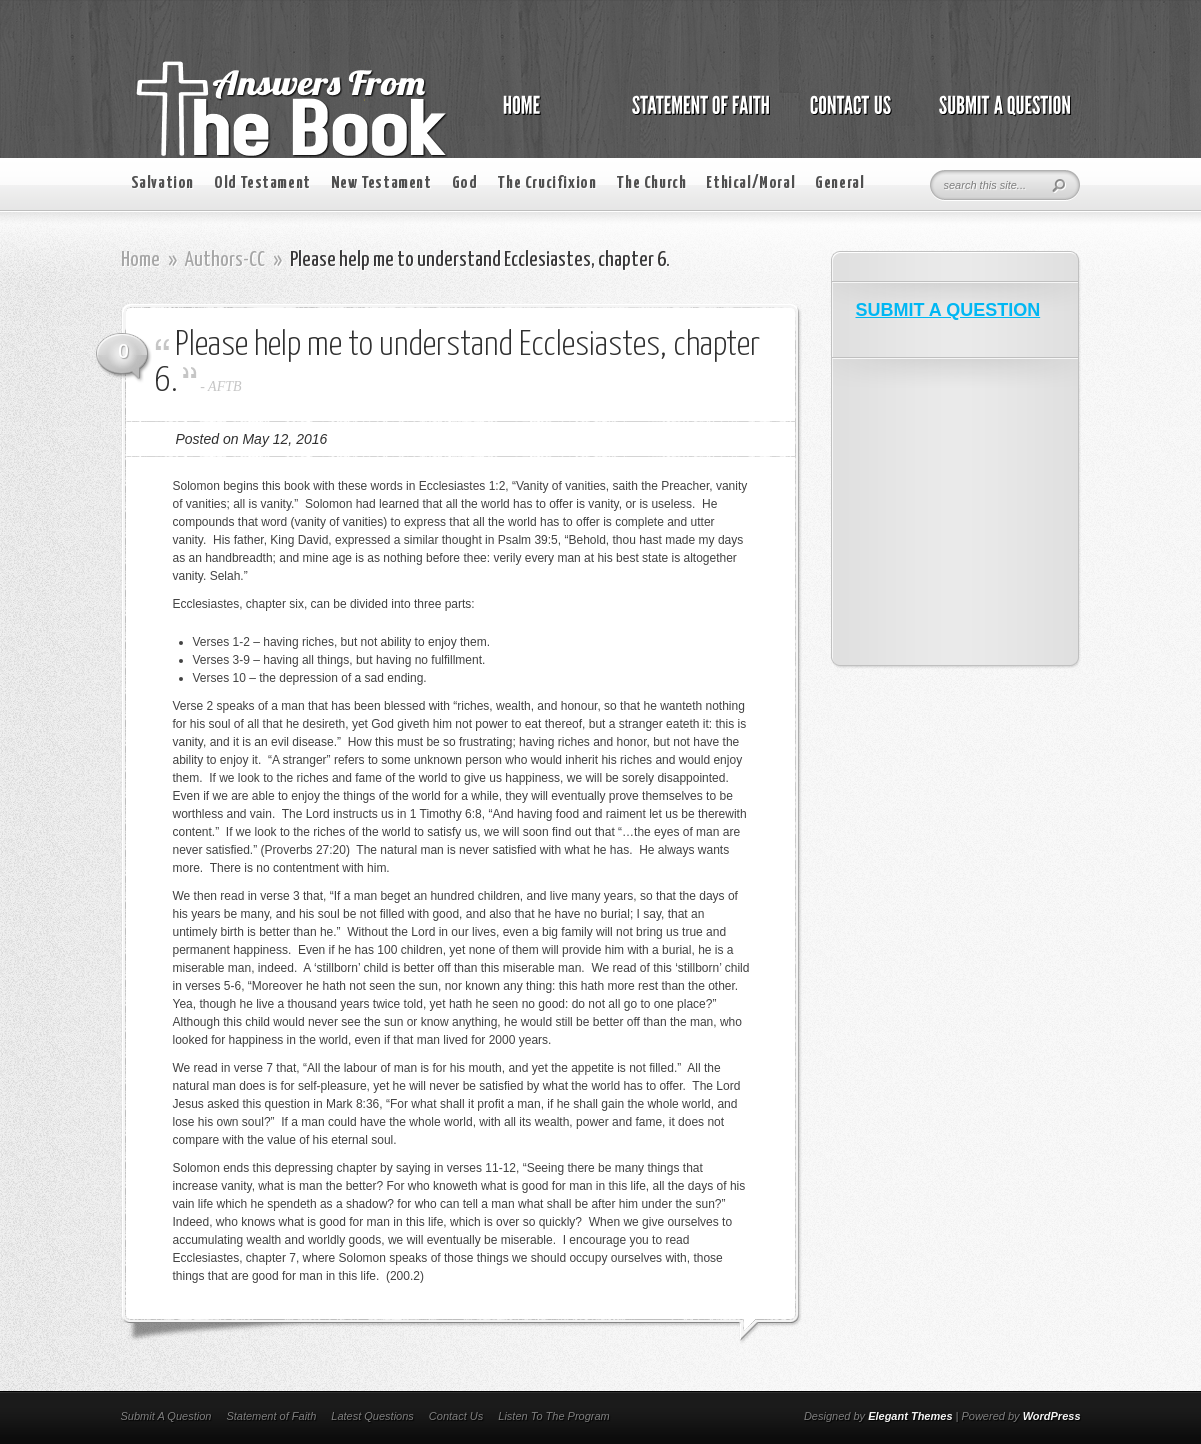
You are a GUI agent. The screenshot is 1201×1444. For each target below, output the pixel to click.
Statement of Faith (271, 1416)
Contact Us (456, 1416)
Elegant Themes (910, 1416)
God (465, 183)
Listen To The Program (553, 1416)
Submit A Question (166, 1416)
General (839, 183)
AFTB (224, 386)
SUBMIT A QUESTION (948, 310)
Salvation (162, 183)
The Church (651, 183)
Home (140, 260)
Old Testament (262, 183)
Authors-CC (225, 260)
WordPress (1052, 1416)
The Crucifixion (546, 183)
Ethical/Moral (750, 183)
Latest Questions (372, 1416)
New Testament (381, 183)
